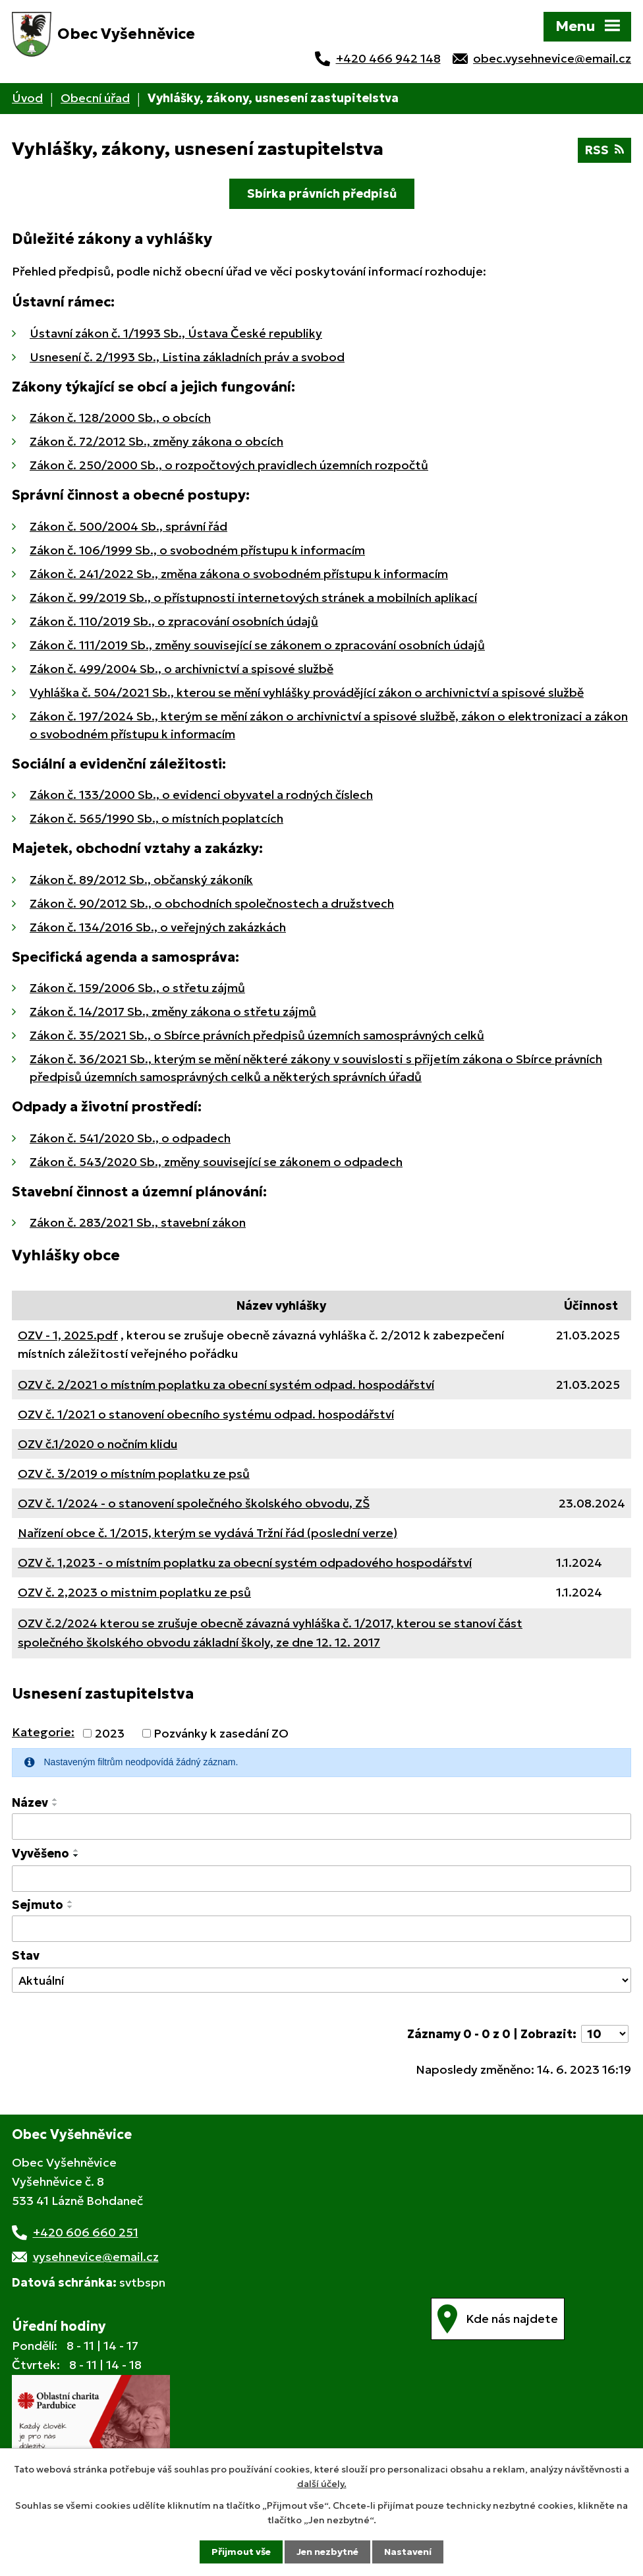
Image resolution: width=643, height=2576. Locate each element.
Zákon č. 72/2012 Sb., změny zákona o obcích (156, 441)
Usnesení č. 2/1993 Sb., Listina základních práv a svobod (187, 357)
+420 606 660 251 (85, 2232)
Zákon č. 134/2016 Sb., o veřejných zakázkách (158, 927)
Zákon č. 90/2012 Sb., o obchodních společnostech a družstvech (212, 903)
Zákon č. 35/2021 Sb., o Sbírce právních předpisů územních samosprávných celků (257, 1035)
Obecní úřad (95, 97)
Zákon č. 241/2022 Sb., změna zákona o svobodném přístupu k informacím (239, 573)
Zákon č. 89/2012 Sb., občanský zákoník (141, 879)
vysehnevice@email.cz (96, 2256)
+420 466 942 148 (388, 58)
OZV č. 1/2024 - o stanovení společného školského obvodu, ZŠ (194, 1503)
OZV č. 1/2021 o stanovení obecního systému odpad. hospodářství (206, 1414)
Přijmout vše (241, 2552)
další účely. (322, 2484)
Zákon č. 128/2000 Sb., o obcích (120, 417)
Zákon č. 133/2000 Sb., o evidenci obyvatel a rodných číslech (201, 794)
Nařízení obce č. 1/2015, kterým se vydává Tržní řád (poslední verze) (207, 1532)
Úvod (27, 97)
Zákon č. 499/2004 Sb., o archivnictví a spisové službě (181, 668)
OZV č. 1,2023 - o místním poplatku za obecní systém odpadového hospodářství (245, 1562)
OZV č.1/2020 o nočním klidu (97, 1443)
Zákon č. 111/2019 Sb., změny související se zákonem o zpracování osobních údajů (257, 645)
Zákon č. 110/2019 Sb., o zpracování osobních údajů (174, 621)
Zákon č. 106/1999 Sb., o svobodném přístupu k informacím (197, 550)
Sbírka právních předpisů (322, 193)
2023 (110, 1733)
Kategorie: (43, 1732)
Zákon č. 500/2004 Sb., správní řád (128, 526)
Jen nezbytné (327, 2552)
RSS (604, 150)
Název (30, 1802)
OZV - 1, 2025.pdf (68, 1335)
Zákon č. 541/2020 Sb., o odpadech (130, 1138)
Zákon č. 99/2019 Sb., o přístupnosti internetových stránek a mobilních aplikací (253, 597)
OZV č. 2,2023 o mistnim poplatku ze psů (134, 1592)
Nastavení (408, 2552)
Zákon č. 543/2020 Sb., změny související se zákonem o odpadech (216, 1161)
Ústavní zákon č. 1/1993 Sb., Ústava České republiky (176, 333)
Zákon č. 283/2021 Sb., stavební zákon (138, 1222)
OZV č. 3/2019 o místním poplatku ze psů (134, 1473)
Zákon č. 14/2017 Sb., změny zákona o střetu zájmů (173, 1011)
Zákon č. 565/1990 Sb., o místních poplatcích (156, 818)
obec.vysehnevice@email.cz (552, 58)
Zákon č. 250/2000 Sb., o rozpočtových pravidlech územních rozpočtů (229, 465)
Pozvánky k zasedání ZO (221, 1733)
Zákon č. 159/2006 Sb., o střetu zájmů (137, 987)
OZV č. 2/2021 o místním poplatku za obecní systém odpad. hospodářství (226, 1384)
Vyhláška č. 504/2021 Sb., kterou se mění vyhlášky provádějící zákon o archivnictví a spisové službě (307, 692)
